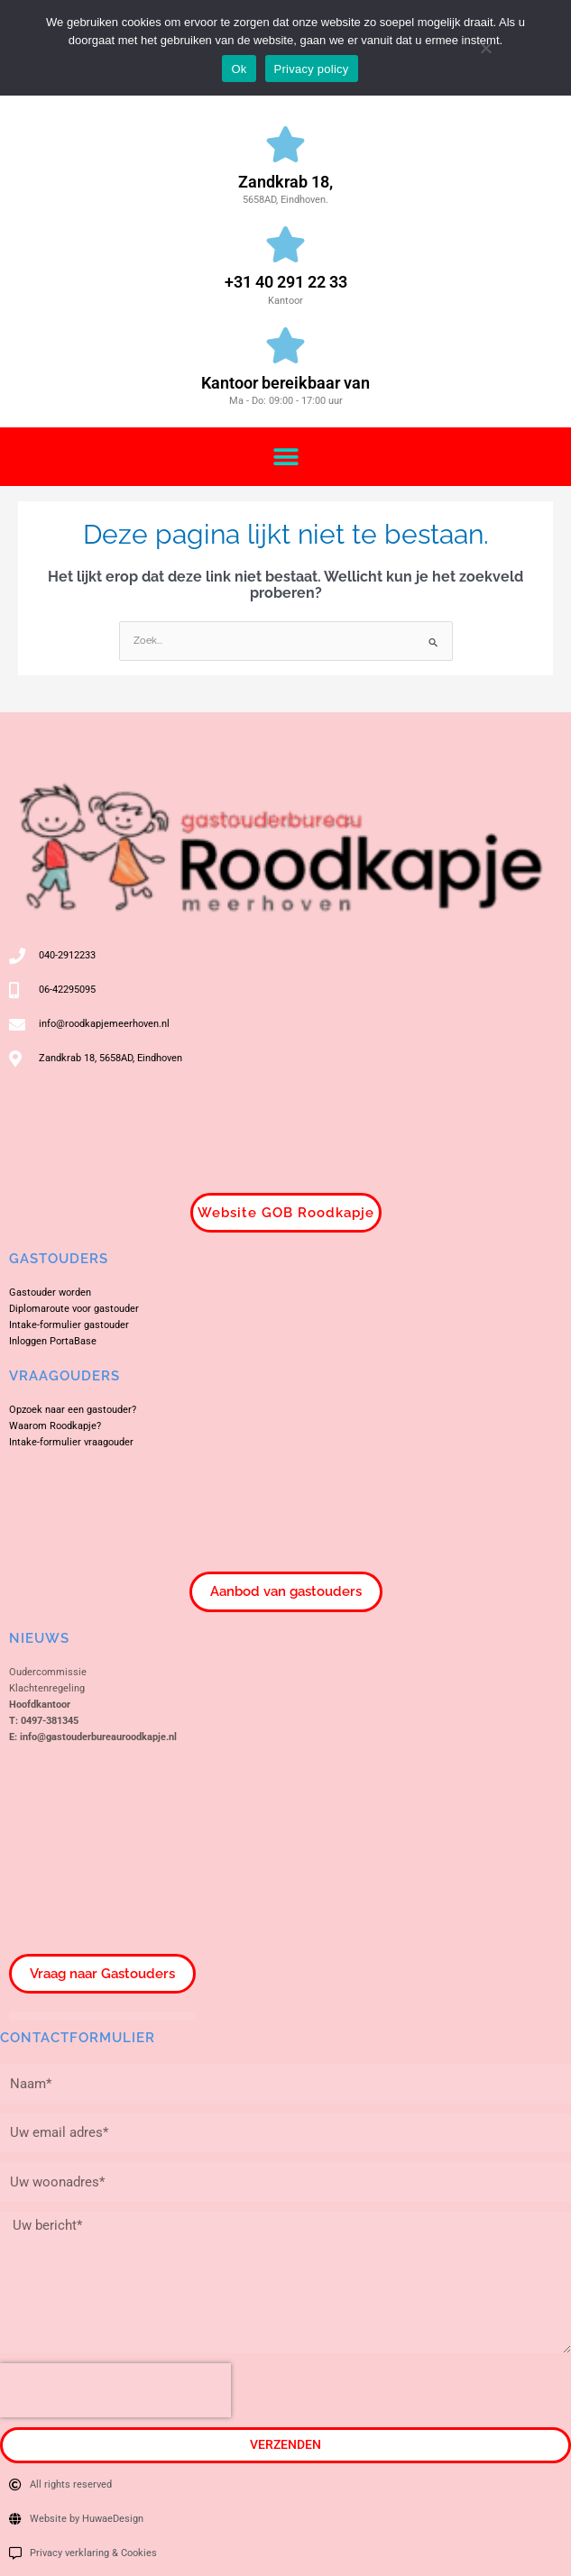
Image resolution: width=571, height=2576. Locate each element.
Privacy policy (311, 69)
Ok (238, 69)
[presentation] (115, 2390)
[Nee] (485, 45)
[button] (285, 456)
